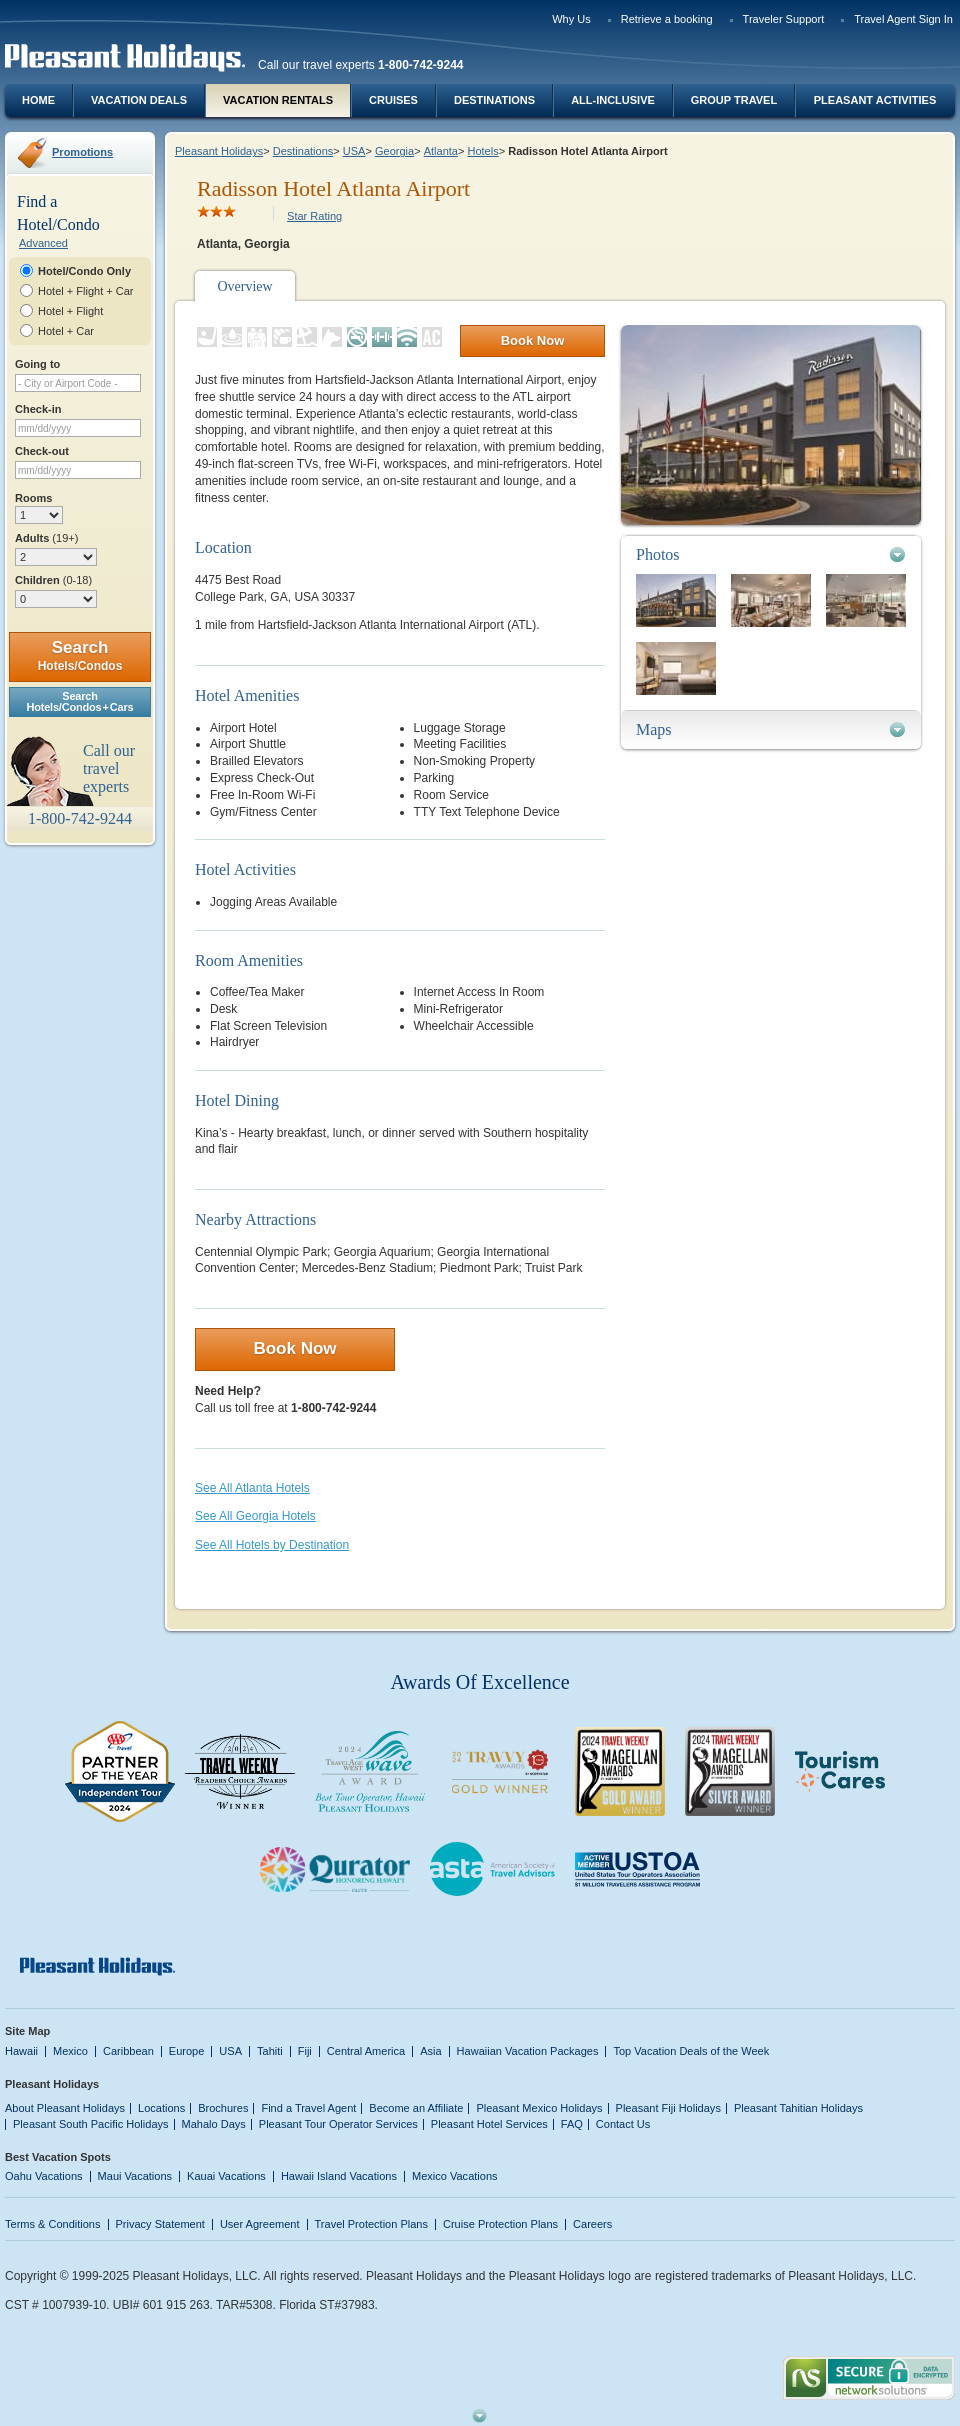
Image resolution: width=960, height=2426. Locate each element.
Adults (46, 538)
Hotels (482, 151)
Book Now (533, 340)
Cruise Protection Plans (500, 2224)
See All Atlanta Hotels (252, 1488)
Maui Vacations (135, 2176)
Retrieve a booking (667, 19)
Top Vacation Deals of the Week (691, 2051)
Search (80, 655)
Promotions (82, 152)
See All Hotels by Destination (272, 1545)
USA (354, 151)
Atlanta (441, 151)
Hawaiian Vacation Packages (528, 2051)
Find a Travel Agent (308, 2108)
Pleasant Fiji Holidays (668, 2108)
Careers (592, 2224)
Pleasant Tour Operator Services (338, 2124)
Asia (430, 2051)
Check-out (42, 451)
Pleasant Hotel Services (489, 2124)
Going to (37, 364)
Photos (658, 554)
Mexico (70, 2051)
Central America (366, 2051)
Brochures (223, 2108)
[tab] (771, 554)
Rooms (33, 498)
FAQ (572, 2124)
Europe (187, 2051)
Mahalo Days (214, 2124)
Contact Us (623, 2124)
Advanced (43, 243)
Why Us (571, 19)
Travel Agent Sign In (903, 19)
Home (38, 100)
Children (53, 580)
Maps (654, 729)
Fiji (305, 2051)
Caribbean (128, 2051)
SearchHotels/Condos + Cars (80, 701)
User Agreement (260, 2224)
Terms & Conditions (53, 2224)
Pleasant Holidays (219, 151)
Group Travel (734, 100)
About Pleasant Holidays (65, 2108)
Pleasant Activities (875, 100)
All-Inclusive (613, 100)
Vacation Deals (139, 100)
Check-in (38, 409)
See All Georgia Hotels (255, 1516)
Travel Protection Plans (371, 2224)
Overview (244, 286)
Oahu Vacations (44, 2176)
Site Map (27, 2031)
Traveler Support (784, 19)
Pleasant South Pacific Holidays (91, 2124)
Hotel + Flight (70, 311)
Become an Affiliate (416, 2108)
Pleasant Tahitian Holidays (798, 2108)
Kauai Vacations (226, 2176)
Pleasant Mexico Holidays (539, 2108)
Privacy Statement (160, 2224)
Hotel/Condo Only (84, 271)
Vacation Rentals (278, 100)
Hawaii (21, 2051)
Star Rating (314, 216)
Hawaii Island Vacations (339, 2176)
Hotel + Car (66, 331)
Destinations (494, 100)
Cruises (393, 100)
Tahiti (270, 2051)
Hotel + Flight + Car (86, 291)
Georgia (394, 151)
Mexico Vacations (455, 2176)
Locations (161, 2108)
